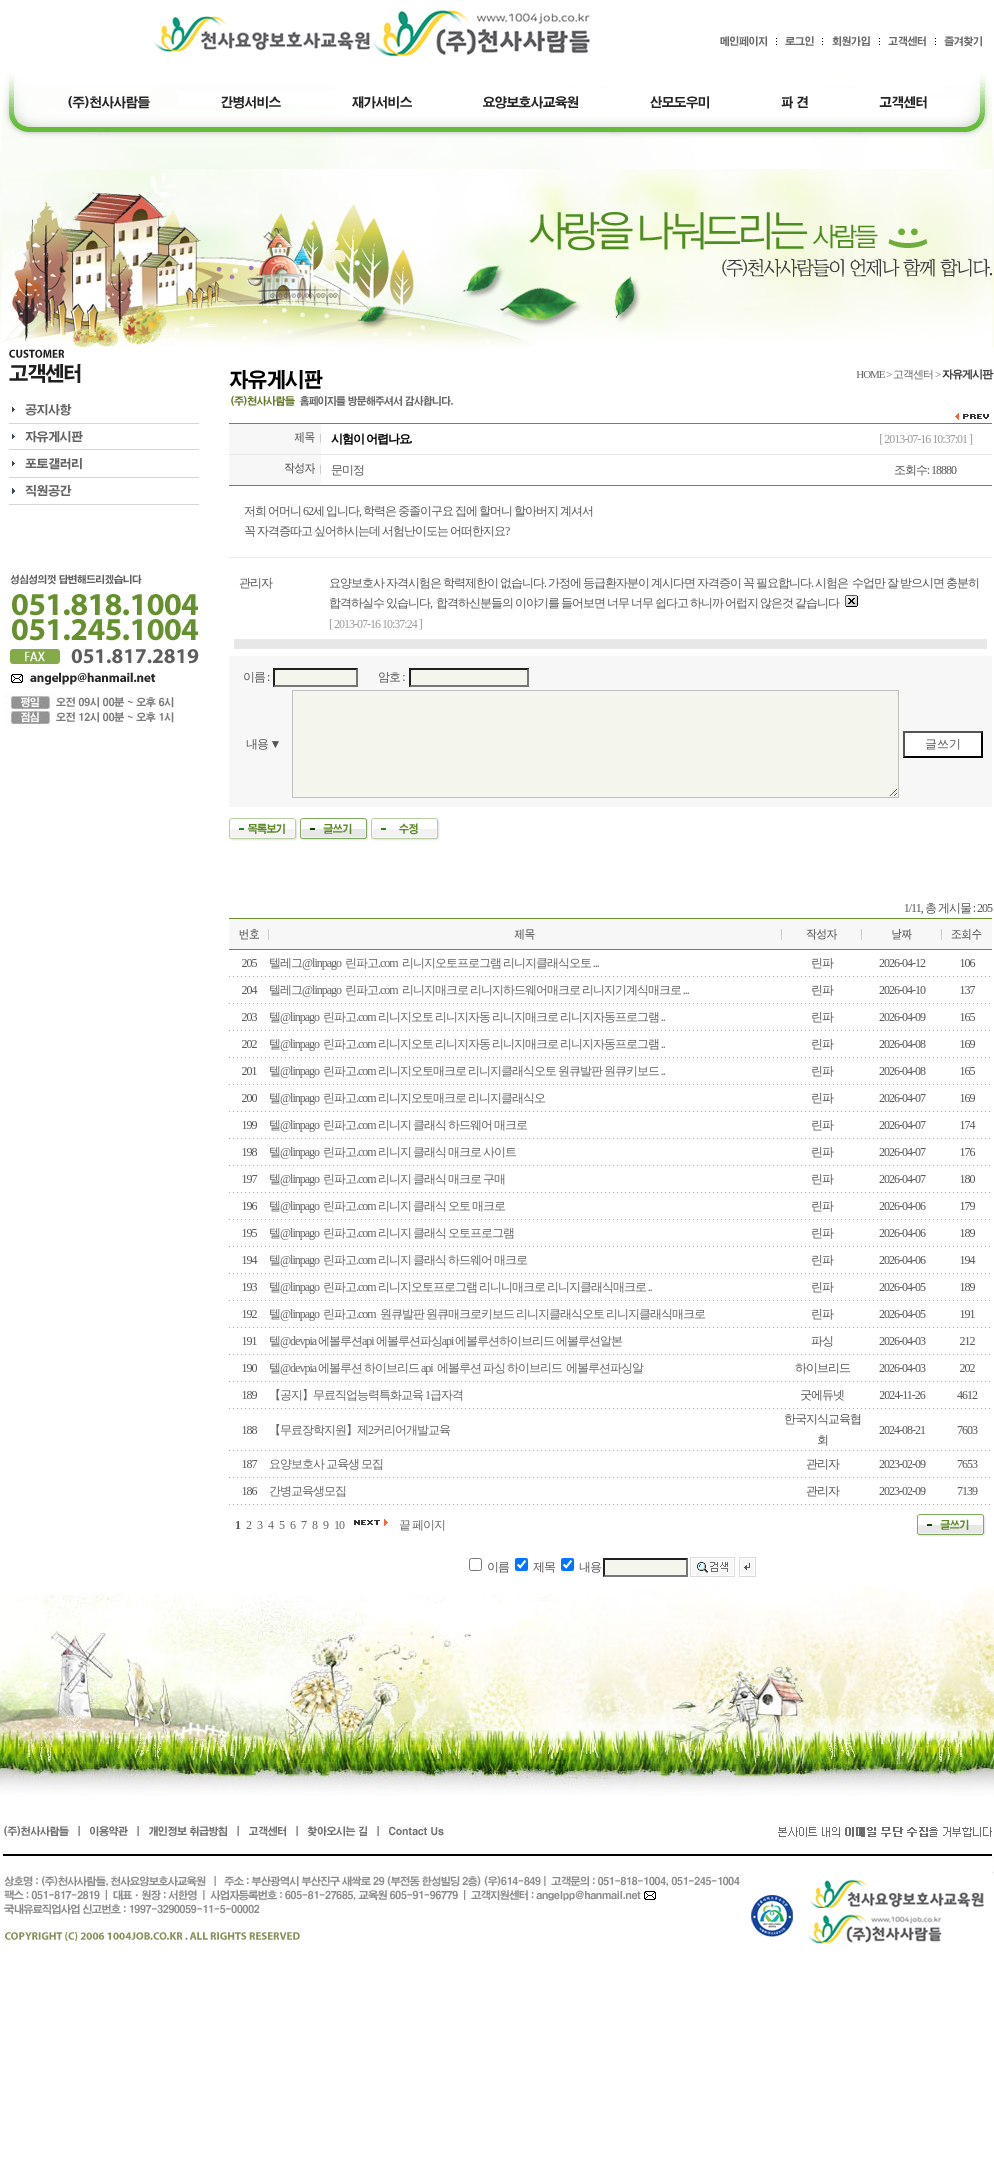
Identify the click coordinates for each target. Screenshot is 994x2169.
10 (339, 1525)
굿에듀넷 (822, 1395)
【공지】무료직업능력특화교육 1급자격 (366, 1395)
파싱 (822, 1341)
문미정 (347, 470)
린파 (822, 963)
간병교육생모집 (307, 1491)
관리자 (255, 583)
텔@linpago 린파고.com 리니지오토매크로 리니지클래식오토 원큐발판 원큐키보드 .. (467, 1071)
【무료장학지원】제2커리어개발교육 (359, 1430)
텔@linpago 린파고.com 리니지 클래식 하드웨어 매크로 (398, 1125)
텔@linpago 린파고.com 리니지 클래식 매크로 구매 (387, 1179)
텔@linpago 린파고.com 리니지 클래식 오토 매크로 (387, 1206)
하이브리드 (822, 1368)
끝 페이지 (422, 1525)
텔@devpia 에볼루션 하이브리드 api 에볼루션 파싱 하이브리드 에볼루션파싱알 (456, 1368)
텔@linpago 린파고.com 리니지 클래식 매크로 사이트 (392, 1152)
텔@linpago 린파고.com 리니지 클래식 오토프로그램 (391, 1233)
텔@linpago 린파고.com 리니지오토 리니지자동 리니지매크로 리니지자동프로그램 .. (467, 1017)
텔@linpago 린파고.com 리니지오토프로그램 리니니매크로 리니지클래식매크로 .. (460, 1287)
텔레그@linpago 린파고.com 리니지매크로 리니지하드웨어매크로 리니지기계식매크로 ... (479, 990)
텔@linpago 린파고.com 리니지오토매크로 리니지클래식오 (407, 1098)
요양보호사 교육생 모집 (326, 1464)
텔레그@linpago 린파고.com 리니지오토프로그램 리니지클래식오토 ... (434, 963)
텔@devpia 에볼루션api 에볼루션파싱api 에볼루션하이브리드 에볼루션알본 (445, 1341)
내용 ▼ (263, 744)
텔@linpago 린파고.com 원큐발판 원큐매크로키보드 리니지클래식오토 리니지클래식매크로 (487, 1314)
